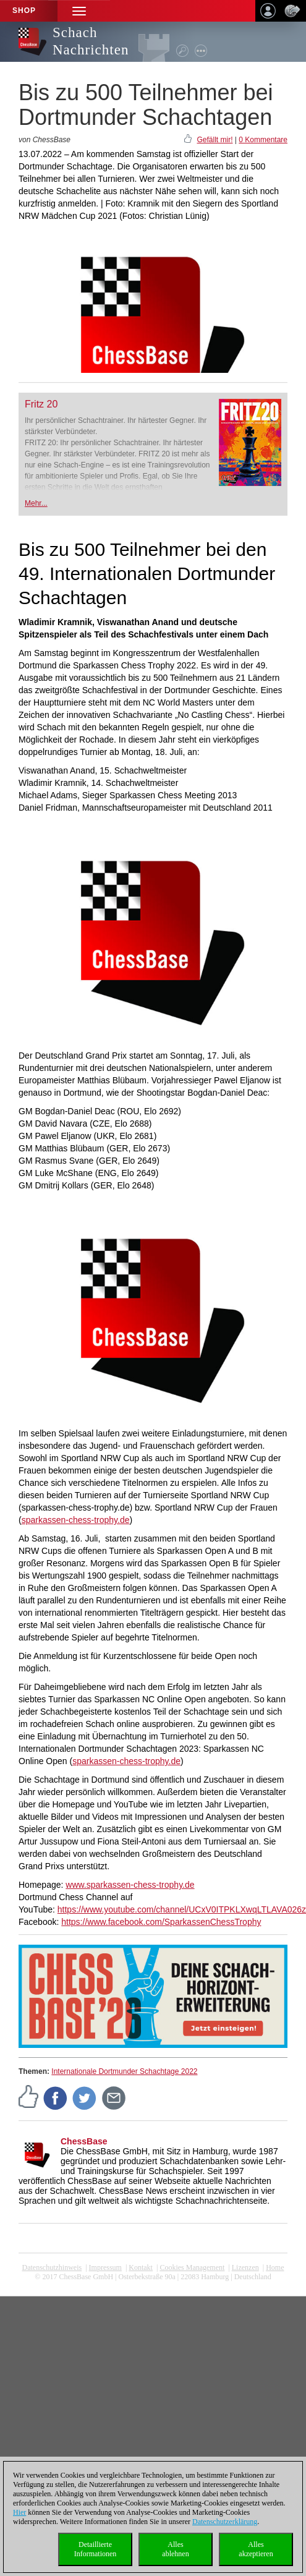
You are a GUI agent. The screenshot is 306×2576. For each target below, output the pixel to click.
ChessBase (84, 2141)
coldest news (153, 2286)
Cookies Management (191, 2267)
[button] (79, 11)
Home (275, 2267)
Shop (24, 10)
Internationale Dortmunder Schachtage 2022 (124, 2071)
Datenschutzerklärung (224, 2521)
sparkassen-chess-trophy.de (76, 1520)
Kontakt (141, 2267)
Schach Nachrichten (91, 41)
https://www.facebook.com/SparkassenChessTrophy (161, 1922)
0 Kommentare (263, 139)
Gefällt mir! (214, 139)
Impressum (105, 2267)
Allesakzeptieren (256, 2549)
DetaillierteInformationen (95, 2549)
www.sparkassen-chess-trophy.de (130, 1885)
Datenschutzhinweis (52, 2267)
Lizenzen (245, 2267)
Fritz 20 (41, 404)
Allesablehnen (175, 2549)
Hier (19, 2512)
